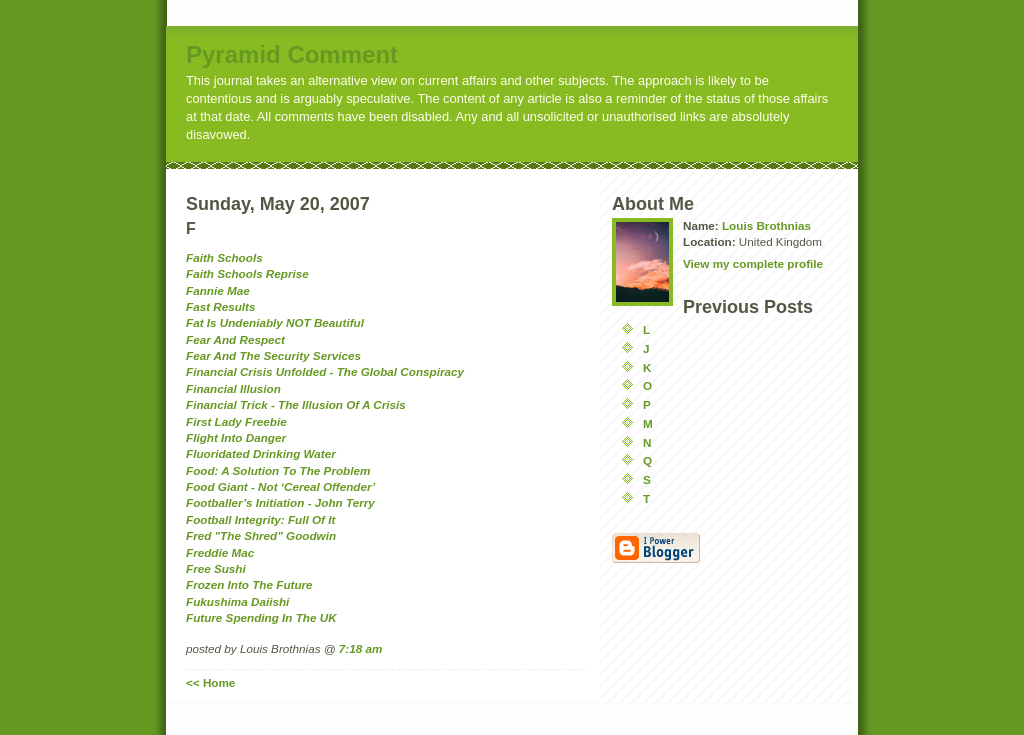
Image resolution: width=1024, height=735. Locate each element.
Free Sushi (216, 568)
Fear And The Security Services (273, 355)
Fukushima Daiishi (237, 601)
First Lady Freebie (236, 421)
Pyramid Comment (292, 54)
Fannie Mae (218, 290)
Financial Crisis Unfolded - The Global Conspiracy (325, 371)
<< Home (210, 682)
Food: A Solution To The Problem (278, 470)
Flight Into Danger (236, 437)
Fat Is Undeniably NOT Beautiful (275, 322)
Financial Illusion (233, 388)
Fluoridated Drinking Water (261, 453)
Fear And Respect (235, 339)
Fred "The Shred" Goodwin (261, 535)
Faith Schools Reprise (247, 273)
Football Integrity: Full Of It (260, 519)
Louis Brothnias (766, 225)
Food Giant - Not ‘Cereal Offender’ (280, 486)
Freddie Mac (220, 552)
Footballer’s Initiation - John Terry (280, 502)
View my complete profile (753, 263)
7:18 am (361, 648)
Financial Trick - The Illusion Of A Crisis (296, 404)
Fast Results (221, 306)
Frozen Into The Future (249, 584)
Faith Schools (224, 257)
